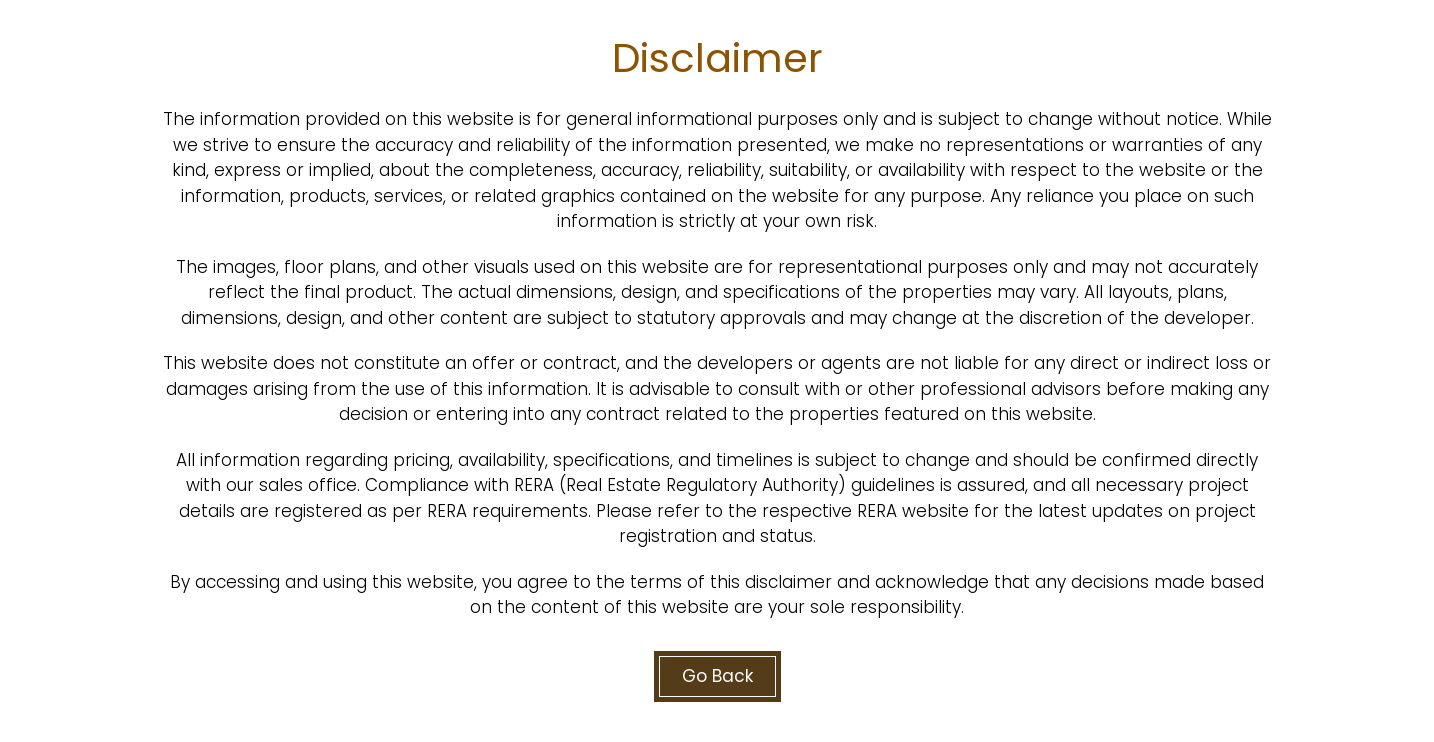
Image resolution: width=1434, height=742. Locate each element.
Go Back (717, 676)
